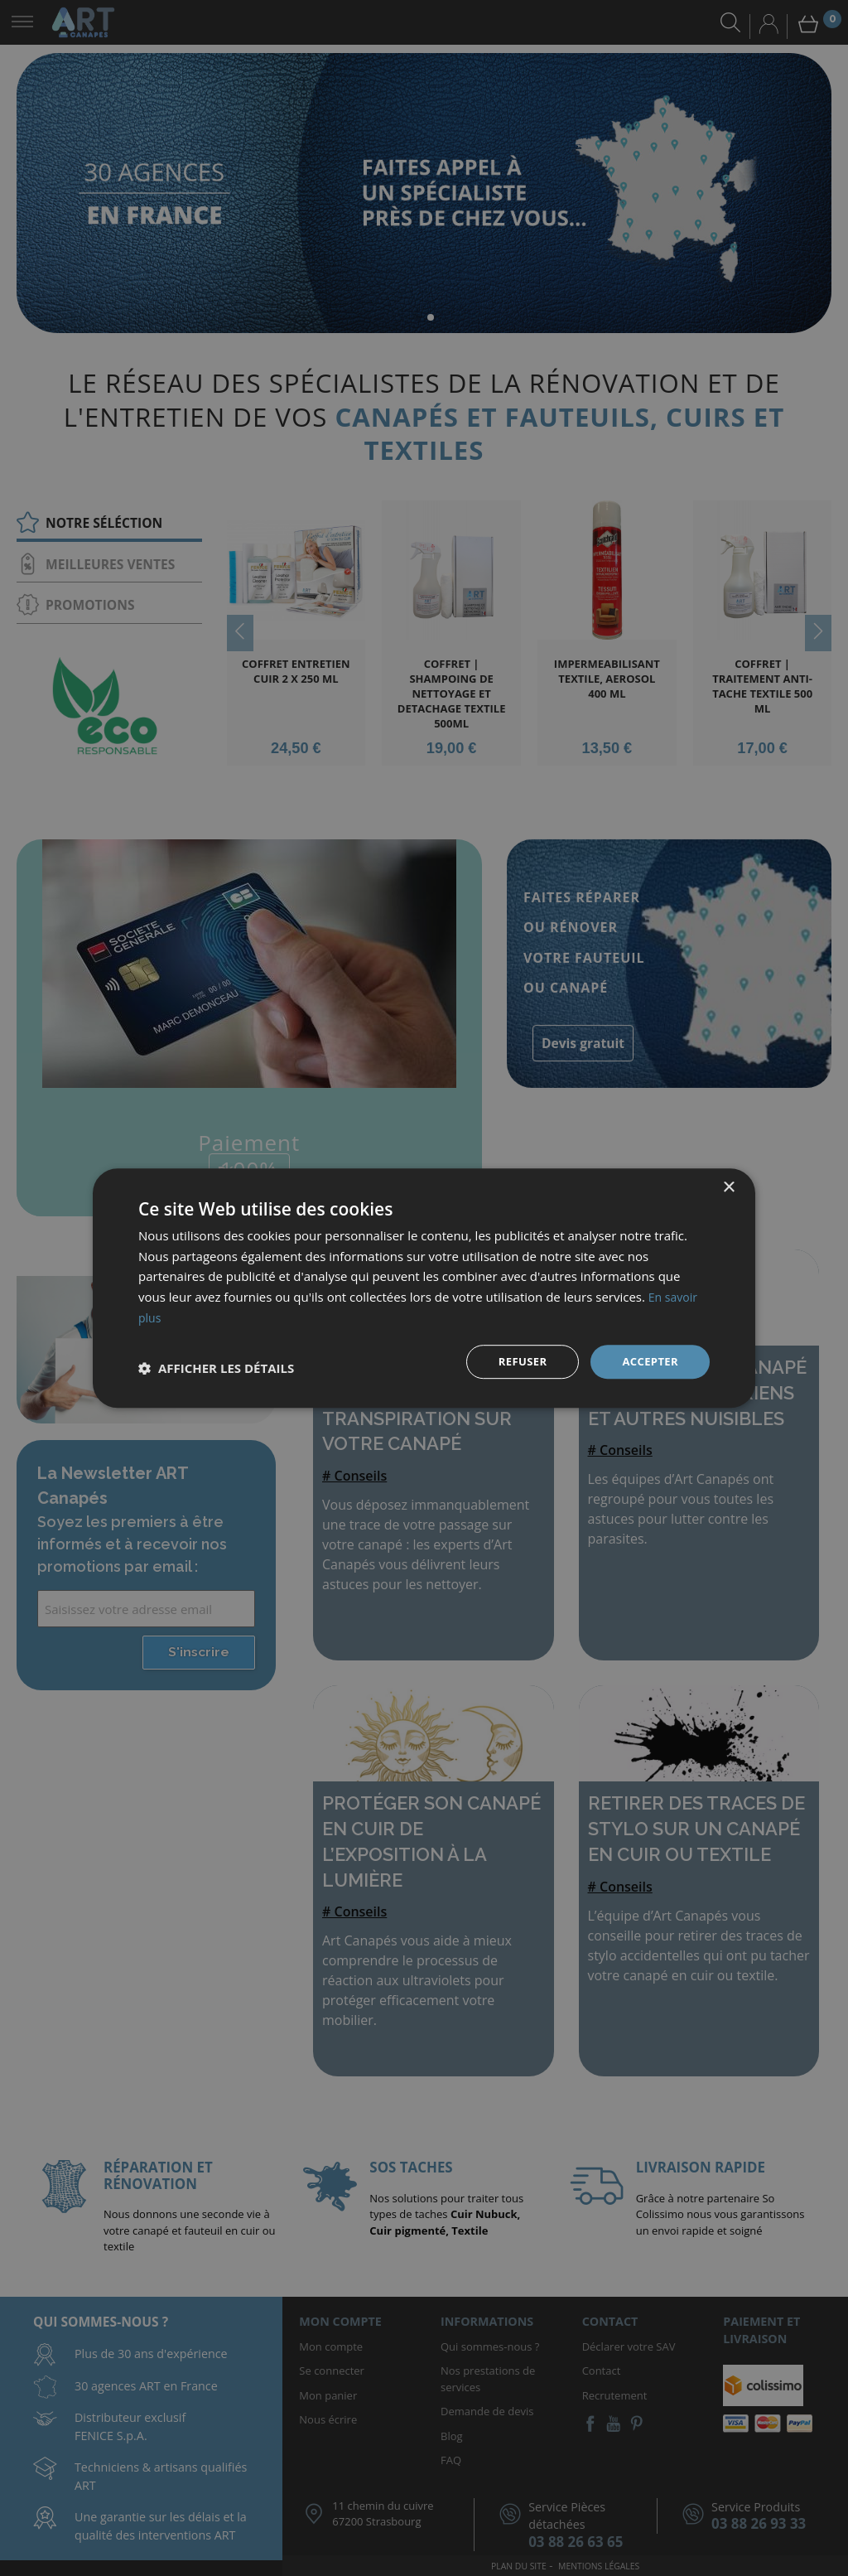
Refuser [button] (517, 1361)
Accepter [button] (648, 1361)
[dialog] (424, 1288)
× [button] (728, 1186)
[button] (216, 1367)
